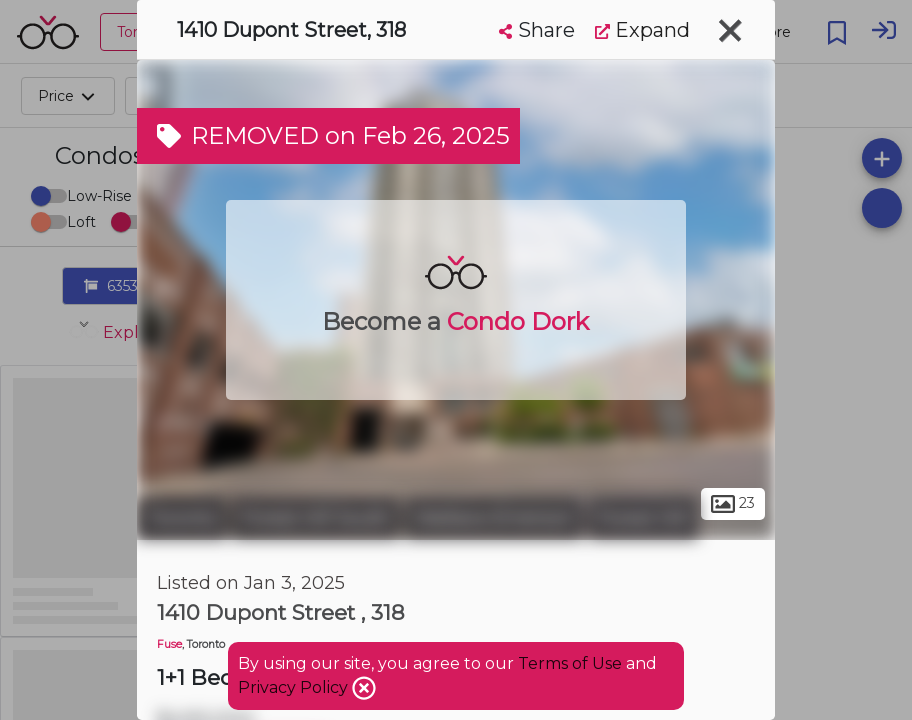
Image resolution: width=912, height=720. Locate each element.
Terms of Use (570, 663)
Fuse (169, 644)
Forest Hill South (316, 518)
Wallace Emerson (494, 518)
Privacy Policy (295, 687)
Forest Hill (643, 518)
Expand (642, 30)
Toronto (182, 518)
